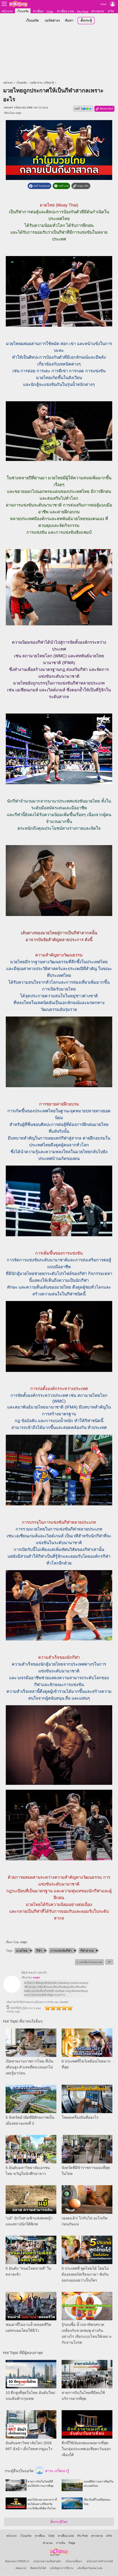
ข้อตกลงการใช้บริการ (17, 2561)
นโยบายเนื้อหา (73, 2561)
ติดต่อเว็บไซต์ (38, 2568)
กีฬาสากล (87, 1951)
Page (72, 2543)
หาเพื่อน (38, 11)
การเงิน (60, 2543)
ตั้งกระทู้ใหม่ (58, 2522)
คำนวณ (48, 2543)
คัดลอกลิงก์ (104, 109)
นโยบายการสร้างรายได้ (99, 2561)
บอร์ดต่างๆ (52, 21)
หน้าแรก (7, 11)
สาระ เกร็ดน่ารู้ (52, 2471)
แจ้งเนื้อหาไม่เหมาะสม (89, 2568)
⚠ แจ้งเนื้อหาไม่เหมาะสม (89, 1962)
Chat (50, 11)
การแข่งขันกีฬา (61, 1951)
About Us (21, 2568)
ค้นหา (69, 21)
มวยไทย (22, 1951)
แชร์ (83, 108)
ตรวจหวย (97, 11)
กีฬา (39, 1951)
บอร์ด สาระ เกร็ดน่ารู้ (42, 83)
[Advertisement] (59, 53)
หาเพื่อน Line (65, 11)
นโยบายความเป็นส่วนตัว (47, 2561)
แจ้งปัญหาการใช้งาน (61, 2568)
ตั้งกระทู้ (86, 21)
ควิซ (111, 11)
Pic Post (82, 11)
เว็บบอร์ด (23, 11)
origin (18, 113)
